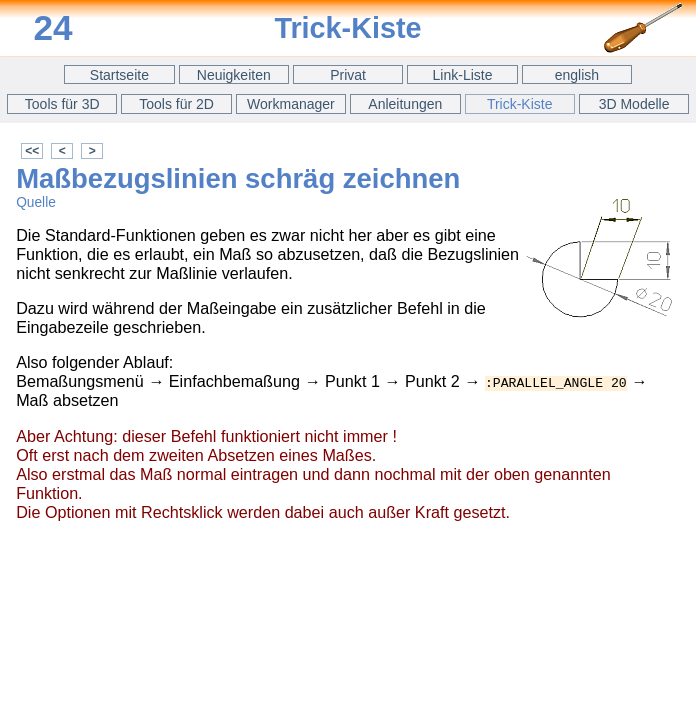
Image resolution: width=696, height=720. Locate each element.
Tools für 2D (176, 104)
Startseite (119, 75)
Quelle (36, 202)
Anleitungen (405, 104)
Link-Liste (463, 75)
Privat (348, 75)
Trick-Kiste (520, 104)
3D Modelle (634, 104)
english (577, 75)
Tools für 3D (62, 104)
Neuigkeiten (234, 75)
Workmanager (291, 104)
